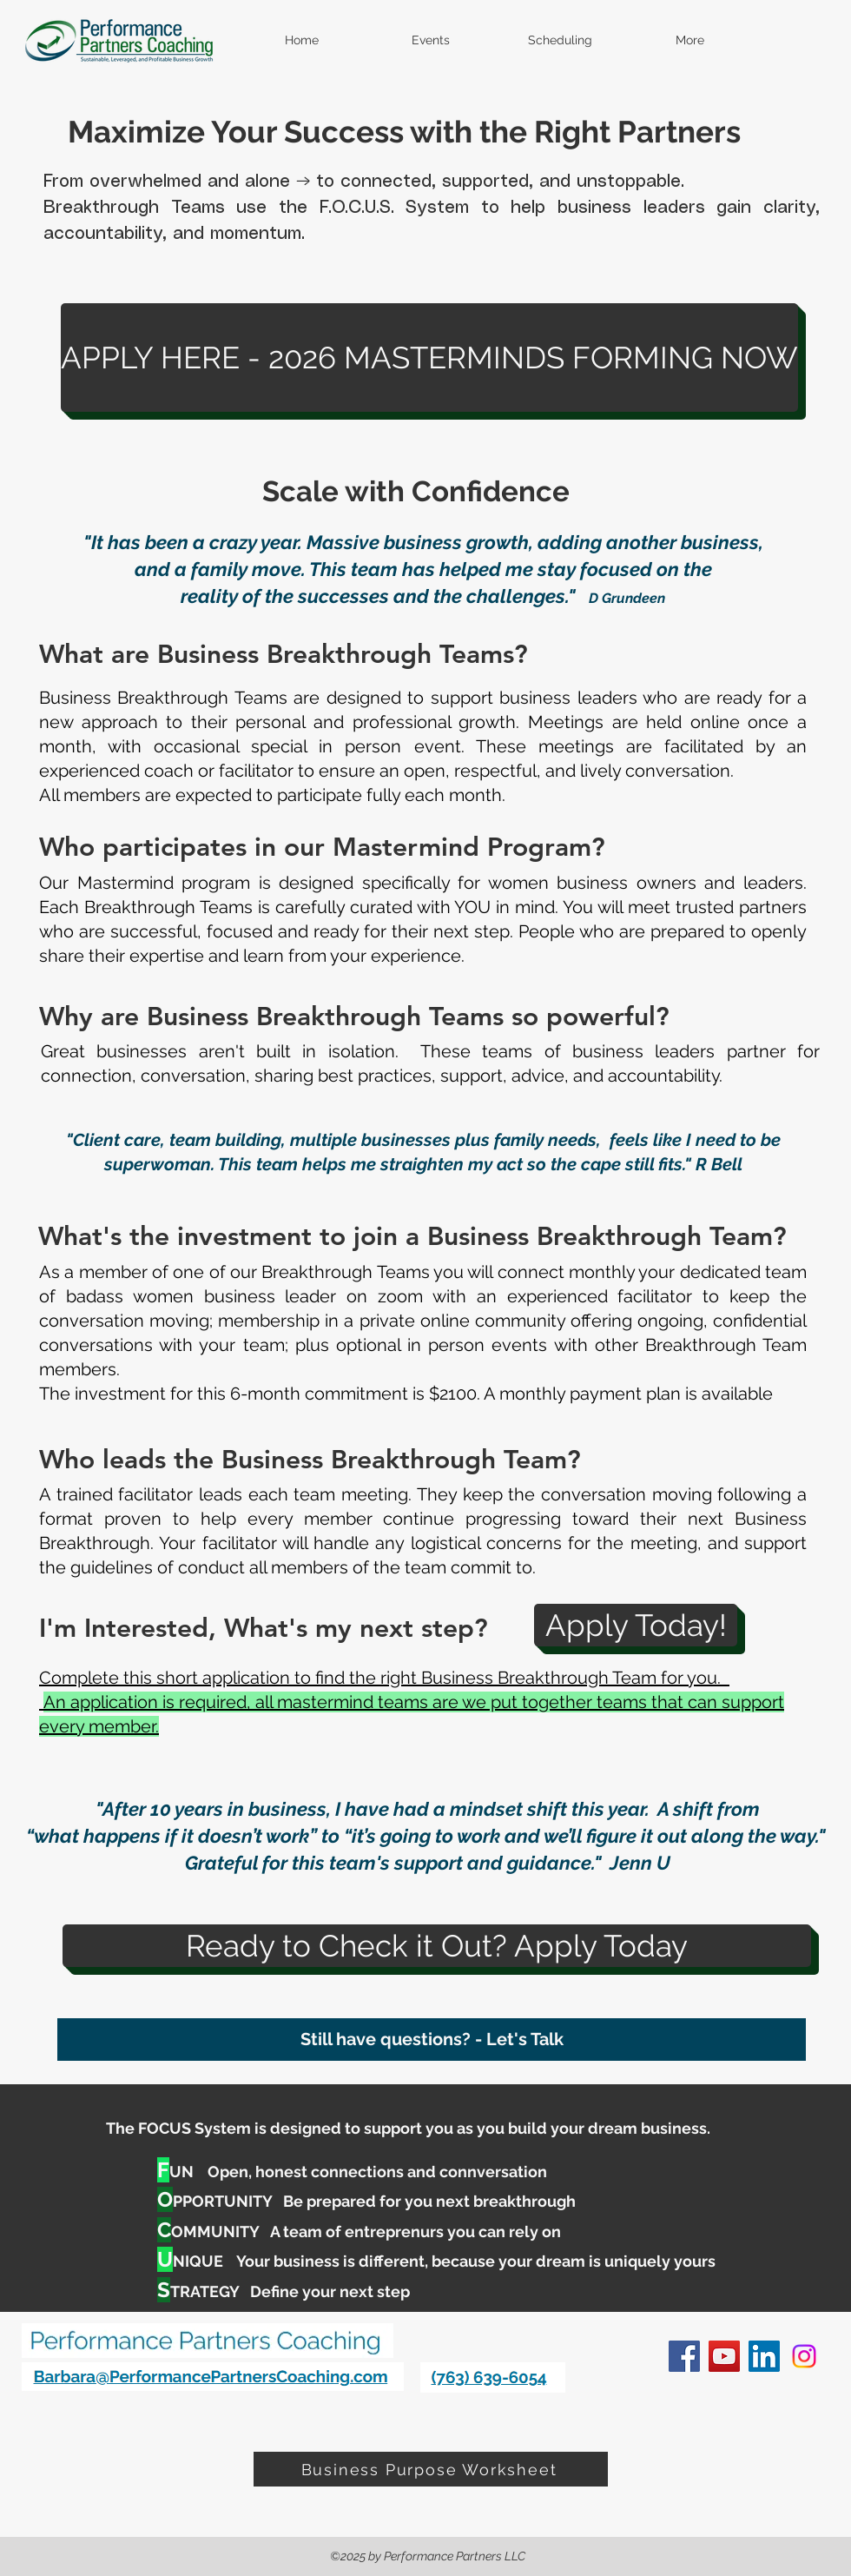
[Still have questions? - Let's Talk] (431, 2039)
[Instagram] (804, 2356)
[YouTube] (724, 2356)
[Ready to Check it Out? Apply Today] (437, 1945)
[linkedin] (764, 2356)
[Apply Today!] (635, 1625)
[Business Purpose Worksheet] (431, 2469)
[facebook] (684, 2356)
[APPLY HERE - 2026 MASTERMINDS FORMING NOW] (429, 357)
